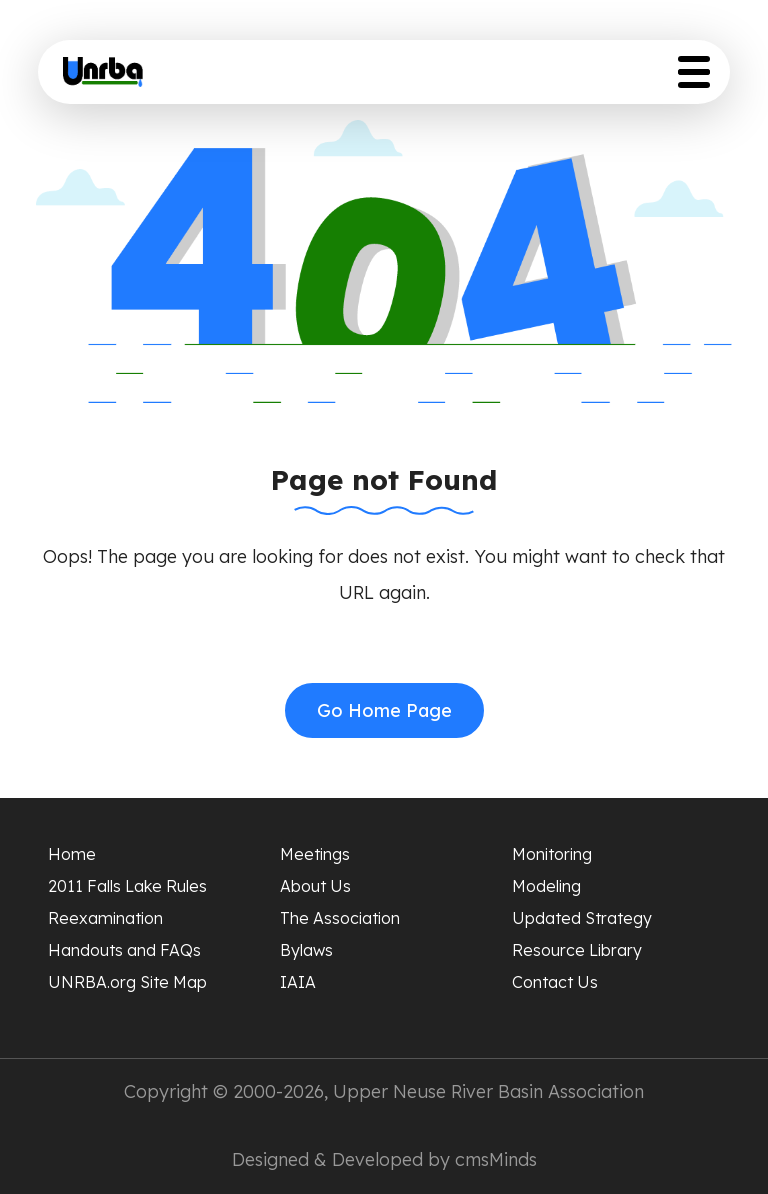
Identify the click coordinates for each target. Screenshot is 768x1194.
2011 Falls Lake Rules (127, 886)
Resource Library (577, 950)
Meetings (315, 854)
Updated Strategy (582, 918)
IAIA (298, 982)
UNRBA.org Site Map (127, 982)
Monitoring (552, 854)
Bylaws (306, 950)
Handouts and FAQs (124, 950)
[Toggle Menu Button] (694, 72)
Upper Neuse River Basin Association (488, 1091)
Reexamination (105, 918)
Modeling (546, 886)
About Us (315, 886)
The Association (340, 918)
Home (72, 854)
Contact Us (555, 982)
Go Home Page (384, 710)
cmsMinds (496, 1159)
